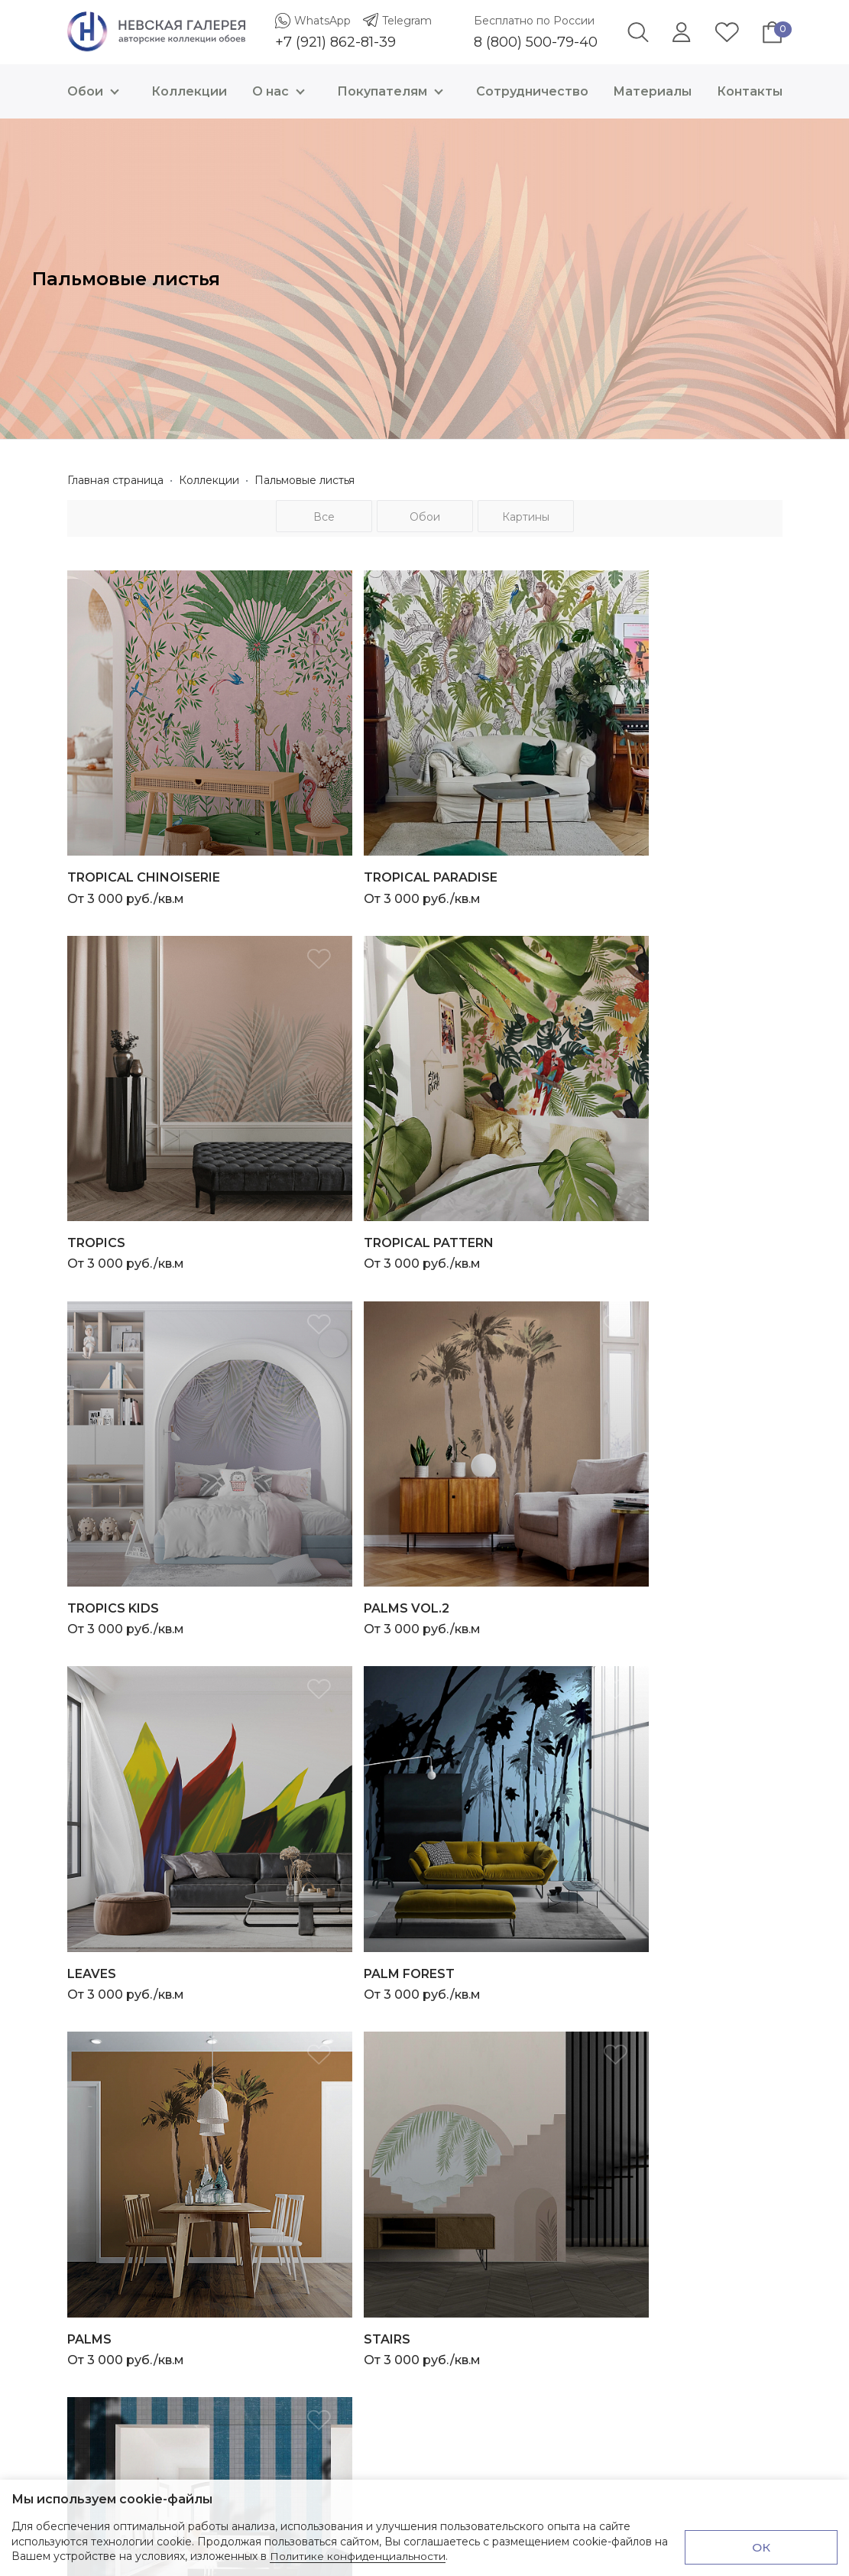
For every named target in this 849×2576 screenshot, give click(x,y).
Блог (447, 2292)
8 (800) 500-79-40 (536, 42)
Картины (525, 517)
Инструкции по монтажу (501, 2222)
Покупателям (394, 91)
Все (324, 517)
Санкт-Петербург (482, 2117)
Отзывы (454, 2327)
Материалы (652, 91)
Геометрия (463, 2064)
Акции (451, 2310)
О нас (282, 91)
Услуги (452, 2275)
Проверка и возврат (489, 2450)
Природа (459, 2012)
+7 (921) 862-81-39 (335, 42)
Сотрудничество (532, 91)
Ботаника (460, 2029)
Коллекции (189, 91)
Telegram (407, 21)
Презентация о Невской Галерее (525, 2204)
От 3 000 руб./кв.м (182, 832)
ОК (761, 2546)
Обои (97, 91)
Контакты (750, 91)
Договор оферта (479, 2467)
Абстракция (467, 2082)
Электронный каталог (493, 2239)
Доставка (460, 2415)
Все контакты (104, 2173)
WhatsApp (322, 21)
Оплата (454, 2397)
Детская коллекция (487, 2135)
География (462, 2100)
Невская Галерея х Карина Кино (523, 2152)
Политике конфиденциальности (358, 2556)
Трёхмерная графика (491, 2047)
